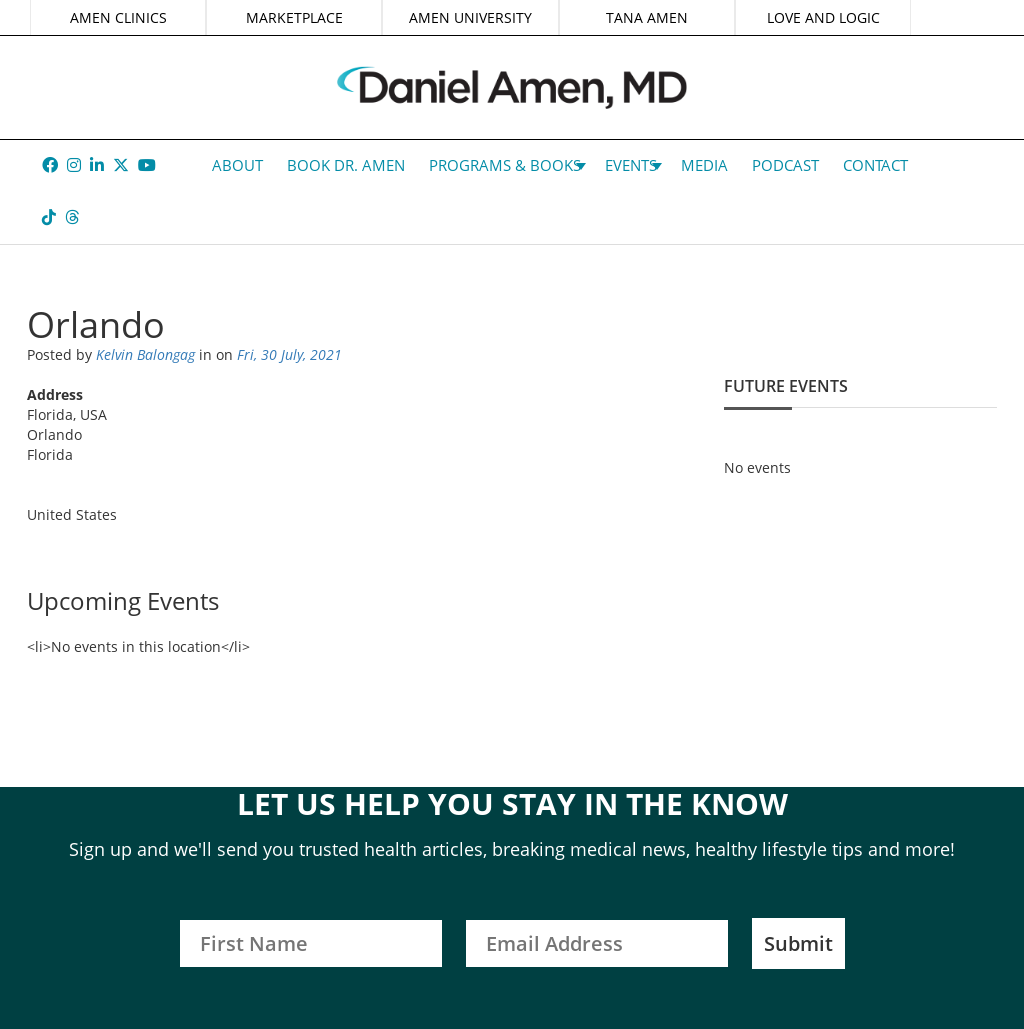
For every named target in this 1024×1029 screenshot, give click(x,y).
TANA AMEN (647, 17)
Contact (875, 165)
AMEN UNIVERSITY (470, 17)
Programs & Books (505, 165)
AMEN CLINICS (118, 17)
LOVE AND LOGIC (823, 17)
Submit (798, 943)
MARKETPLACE (294, 17)
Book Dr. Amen (346, 165)
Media (704, 165)
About (237, 165)
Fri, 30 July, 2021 (289, 354)
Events (631, 165)
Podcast (785, 165)
